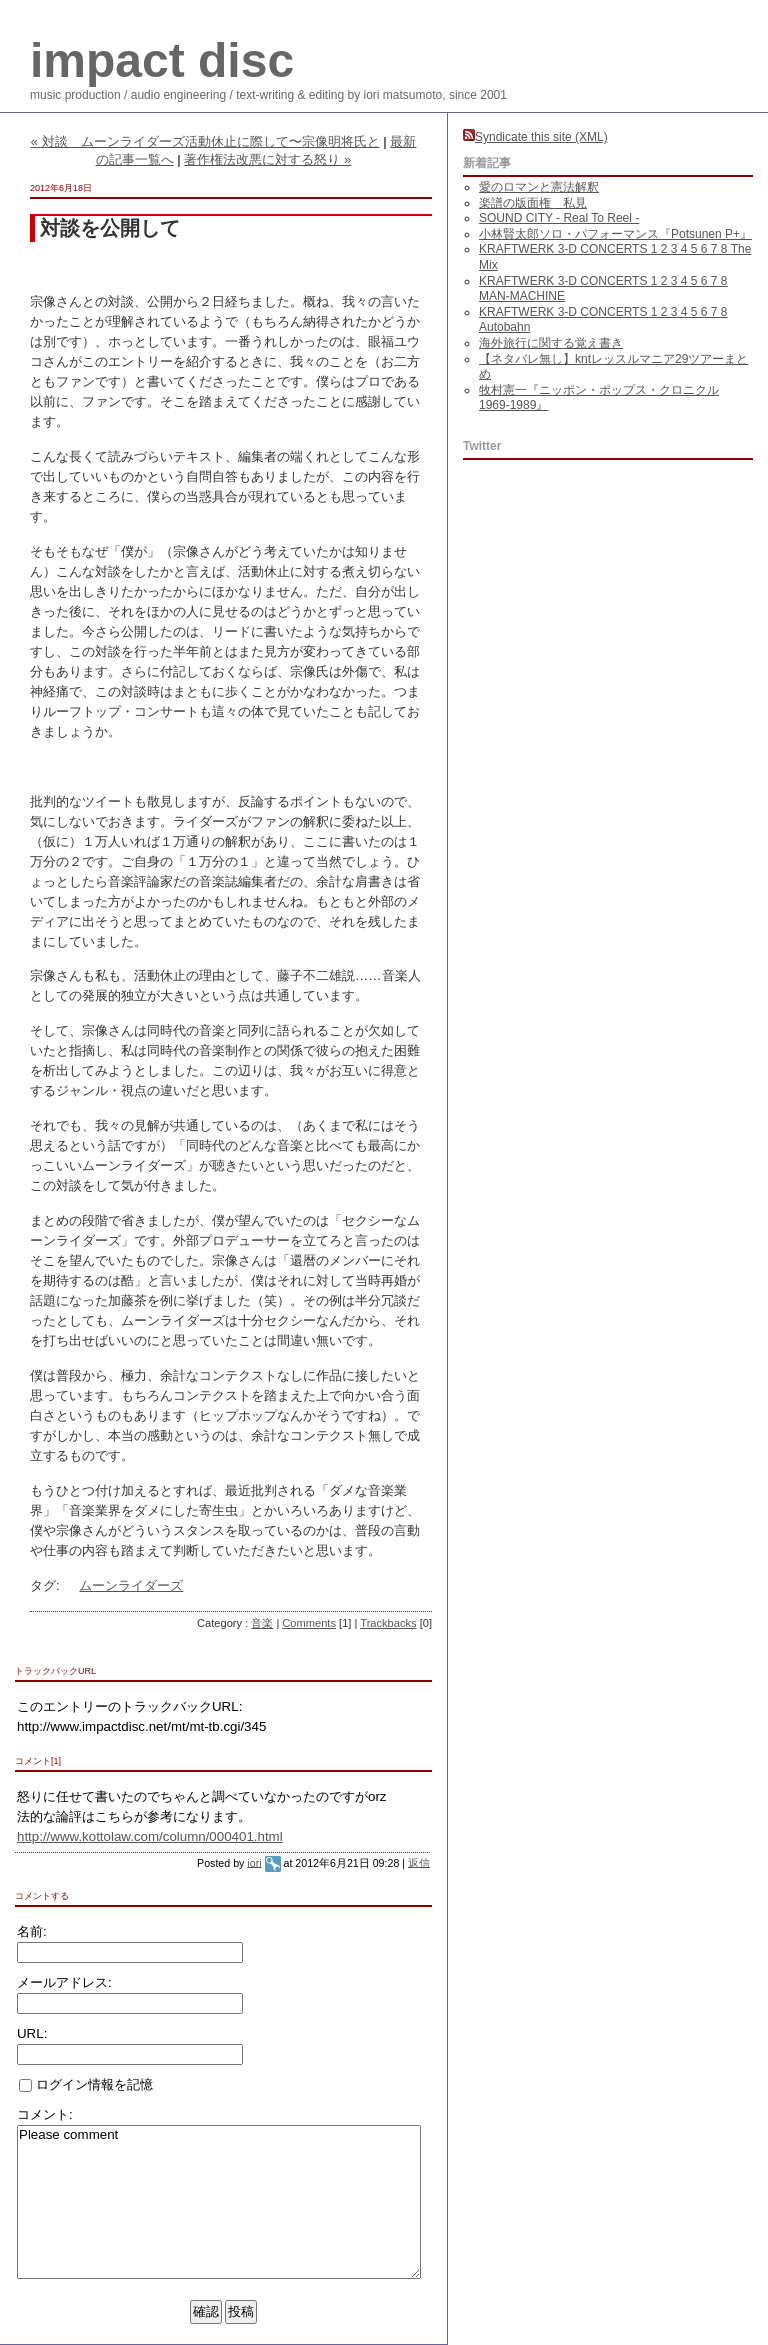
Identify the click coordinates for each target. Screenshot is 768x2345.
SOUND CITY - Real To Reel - (559, 218)
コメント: (45, 2114)
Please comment (219, 2202)
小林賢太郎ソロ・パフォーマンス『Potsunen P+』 (615, 234)
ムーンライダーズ (131, 1585)
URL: (32, 2033)
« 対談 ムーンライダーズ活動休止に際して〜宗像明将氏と (205, 141)
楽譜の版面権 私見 (533, 203)
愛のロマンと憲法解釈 (539, 187)
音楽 (262, 1623)
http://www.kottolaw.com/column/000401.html (150, 1836)
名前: (32, 1931)
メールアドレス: (64, 1982)
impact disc (162, 60)
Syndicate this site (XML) (535, 137)
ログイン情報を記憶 (86, 2084)
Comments (309, 1623)
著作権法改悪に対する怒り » (267, 159)
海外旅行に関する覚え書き (551, 343)
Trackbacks (388, 1623)
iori (254, 1862)
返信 (419, 1862)
